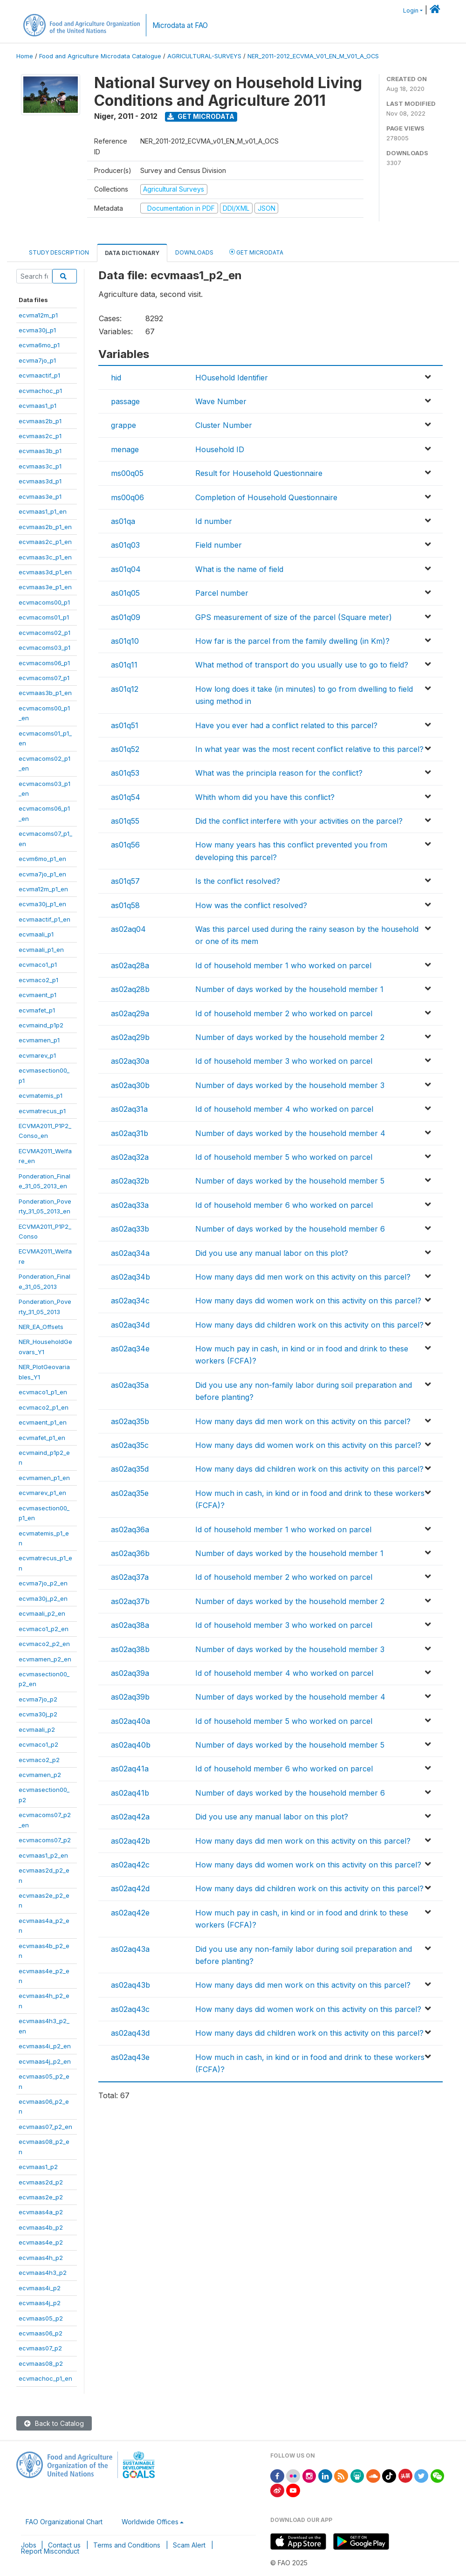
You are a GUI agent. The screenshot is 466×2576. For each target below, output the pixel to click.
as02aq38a (130, 1625)
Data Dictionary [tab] (132, 252)
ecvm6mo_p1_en (42, 858)
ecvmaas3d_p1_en (45, 572)
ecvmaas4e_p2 (41, 2242)
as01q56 (125, 844)
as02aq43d (130, 2033)
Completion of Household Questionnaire (266, 497)
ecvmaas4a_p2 (41, 2212)
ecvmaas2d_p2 (41, 2182)
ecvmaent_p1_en (43, 1422)
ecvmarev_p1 (37, 1055)
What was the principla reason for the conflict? (279, 773)
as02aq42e (130, 1912)
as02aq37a (130, 1577)
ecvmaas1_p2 (38, 2166)
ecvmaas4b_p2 (41, 2227)
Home (24, 56)
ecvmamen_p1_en (44, 1477)
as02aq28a (130, 965)
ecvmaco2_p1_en (44, 1407)
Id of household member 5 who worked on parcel (283, 1157)
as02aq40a (130, 1721)
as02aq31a (129, 1109)
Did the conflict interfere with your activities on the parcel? (299, 821)
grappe (123, 425)
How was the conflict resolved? (251, 905)
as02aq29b (130, 1037)
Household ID (219, 449)
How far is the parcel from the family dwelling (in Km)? (292, 641)
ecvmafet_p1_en (42, 1437)
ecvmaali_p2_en (42, 1613)
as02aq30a (130, 1061)
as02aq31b (129, 1133)
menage (125, 449)
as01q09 (125, 617)
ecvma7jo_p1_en (42, 874)
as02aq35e (130, 1493)
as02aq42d (130, 1888)
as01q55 (125, 821)
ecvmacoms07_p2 (45, 1840)
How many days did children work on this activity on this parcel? (309, 1324)
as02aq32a (130, 1157)
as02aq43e (130, 2057)
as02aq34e (130, 1348)
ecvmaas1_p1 (37, 405)
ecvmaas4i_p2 (40, 2288)
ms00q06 (127, 497)
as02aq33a (130, 1205)
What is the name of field (239, 569)
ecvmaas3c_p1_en (45, 557)
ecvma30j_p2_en (43, 1598)
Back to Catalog (54, 2423)
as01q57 (125, 881)
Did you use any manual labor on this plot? (271, 1253)
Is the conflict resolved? (237, 881)
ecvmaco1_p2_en (44, 1628)
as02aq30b (130, 1085)
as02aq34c (130, 1300)
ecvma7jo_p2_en (43, 1583)
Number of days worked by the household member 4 (290, 1133)
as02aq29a (130, 1013)
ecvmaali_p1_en (41, 949)
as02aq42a (130, 1816)
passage (125, 401)
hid (116, 377)
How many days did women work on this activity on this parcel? (308, 1300)
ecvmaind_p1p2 (41, 1025)
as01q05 (125, 593)
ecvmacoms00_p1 (44, 602)
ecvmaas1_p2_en (43, 1855)
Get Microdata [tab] (256, 252)
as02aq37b (130, 1601)
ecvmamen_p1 (39, 1040)
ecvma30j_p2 (38, 1714)
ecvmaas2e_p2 (41, 2197)
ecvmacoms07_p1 (44, 678)
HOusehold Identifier (231, 377)
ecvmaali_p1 (36, 934)
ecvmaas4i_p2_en (45, 2046)
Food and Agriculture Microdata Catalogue (100, 56)
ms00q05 (127, 473)
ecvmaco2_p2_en (44, 1643)
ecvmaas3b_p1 (40, 451)
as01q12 (124, 689)
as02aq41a (130, 1768)
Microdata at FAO (180, 25)
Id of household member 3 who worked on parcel (283, 1061)
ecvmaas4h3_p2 (43, 2272)
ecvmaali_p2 (37, 1729)
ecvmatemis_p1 (40, 1095)
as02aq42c (130, 1864)
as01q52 (125, 749)
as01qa (123, 521)
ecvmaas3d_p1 (40, 481)
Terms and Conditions (126, 2545)
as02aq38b (130, 1649)
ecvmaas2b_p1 (40, 421)
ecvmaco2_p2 (39, 1759)
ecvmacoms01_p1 (44, 617)
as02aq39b (130, 1696)
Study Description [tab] (59, 252)
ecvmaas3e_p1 (40, 496)
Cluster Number (223, 425)
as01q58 (125, 905)
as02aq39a (130, 1673)
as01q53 (125, 773)
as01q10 (125, 641)
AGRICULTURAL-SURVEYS (204, 56)
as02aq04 (128, 929)
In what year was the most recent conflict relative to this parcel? (309, 749)
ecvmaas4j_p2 (40, 2303)
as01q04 (126, 569)
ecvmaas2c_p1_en (45, 541)
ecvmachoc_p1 (40, 390)
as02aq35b (130, 1421)
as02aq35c (130, 1445)
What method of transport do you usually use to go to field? (301, 664)
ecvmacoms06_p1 (44, 663)
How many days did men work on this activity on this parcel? (303, 1276)
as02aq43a (130, 1949)
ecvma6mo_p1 (39, 345)
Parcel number (221, 593)
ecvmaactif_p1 (39, 375)
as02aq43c (130, 2009)
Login (410, 10)
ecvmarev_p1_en (42, 1492)
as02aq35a (130, 1385)
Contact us (64, 2545)
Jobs (28, 2545)
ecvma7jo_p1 (37, 360)
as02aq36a (130, 1529)
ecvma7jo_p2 (38, 1699)
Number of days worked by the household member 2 (289, 1037)
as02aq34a (130, 1253)
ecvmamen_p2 (40, 1774)
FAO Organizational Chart (64, 2522)
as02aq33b (130, 1228)
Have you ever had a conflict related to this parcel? (286, 725)
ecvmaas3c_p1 (40, 466)
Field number (218, 545)
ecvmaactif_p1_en (44, 919)
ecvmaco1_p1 (38, 964)
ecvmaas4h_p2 (41, 2257)
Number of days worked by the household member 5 (289, 1180)
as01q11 (124, 664)
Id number (213, 521)
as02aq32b (130, 1180)
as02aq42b (130, 1841)
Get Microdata (200, 116)
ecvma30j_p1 (37, 330)
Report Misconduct (50, 2551)
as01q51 (124, 725)
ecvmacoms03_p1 (44, 647)
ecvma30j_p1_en (42, 904)
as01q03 (125, 545)
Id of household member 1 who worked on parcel (283, 965)
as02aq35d (130, 1469)
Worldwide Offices (150, 2522)
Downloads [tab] (194, 252)
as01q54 (125, 797)
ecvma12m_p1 (38, 315)
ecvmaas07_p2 (40, 2348)
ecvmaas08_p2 (41, 2363)
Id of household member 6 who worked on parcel (284, 1205)
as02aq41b (130, 1793)
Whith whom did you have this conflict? (265, 797)
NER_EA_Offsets (41, 1326)
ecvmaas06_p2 (40, 2333)
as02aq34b (130, 1276)
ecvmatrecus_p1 (42, 1111)
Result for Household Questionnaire (258, 473)
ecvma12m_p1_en (43, 889)
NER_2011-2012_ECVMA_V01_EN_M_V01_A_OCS (313, 56)
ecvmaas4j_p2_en (45, 2061)
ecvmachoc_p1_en (45, 2378)
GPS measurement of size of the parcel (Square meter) (293, 617)
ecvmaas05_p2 (41, 2318)
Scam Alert (189, 2545)
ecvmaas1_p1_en (43, 511)
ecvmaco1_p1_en (43, 1392)
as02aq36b (130, 1553)
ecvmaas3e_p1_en (45, 587)
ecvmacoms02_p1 (44, 632)
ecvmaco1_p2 (38, 1744)
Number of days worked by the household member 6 (290, 1228)
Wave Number (221, 401)
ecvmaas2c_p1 (40, 436)
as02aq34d (130, 1324)
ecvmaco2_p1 (38, 980)
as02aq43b (130, 1985)
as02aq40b (131, 1744)
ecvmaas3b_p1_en (45, 692)
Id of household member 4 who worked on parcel (284, 1109)
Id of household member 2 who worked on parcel (283, 1013)
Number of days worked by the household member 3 (289, 1085)
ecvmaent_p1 (37, 995)
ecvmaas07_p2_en (45, 2126)
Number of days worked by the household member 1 (289, 989)
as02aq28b (130, 989)
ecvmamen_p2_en (45, 1659)
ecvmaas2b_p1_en (45, 526)
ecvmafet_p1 (37, 1010)
